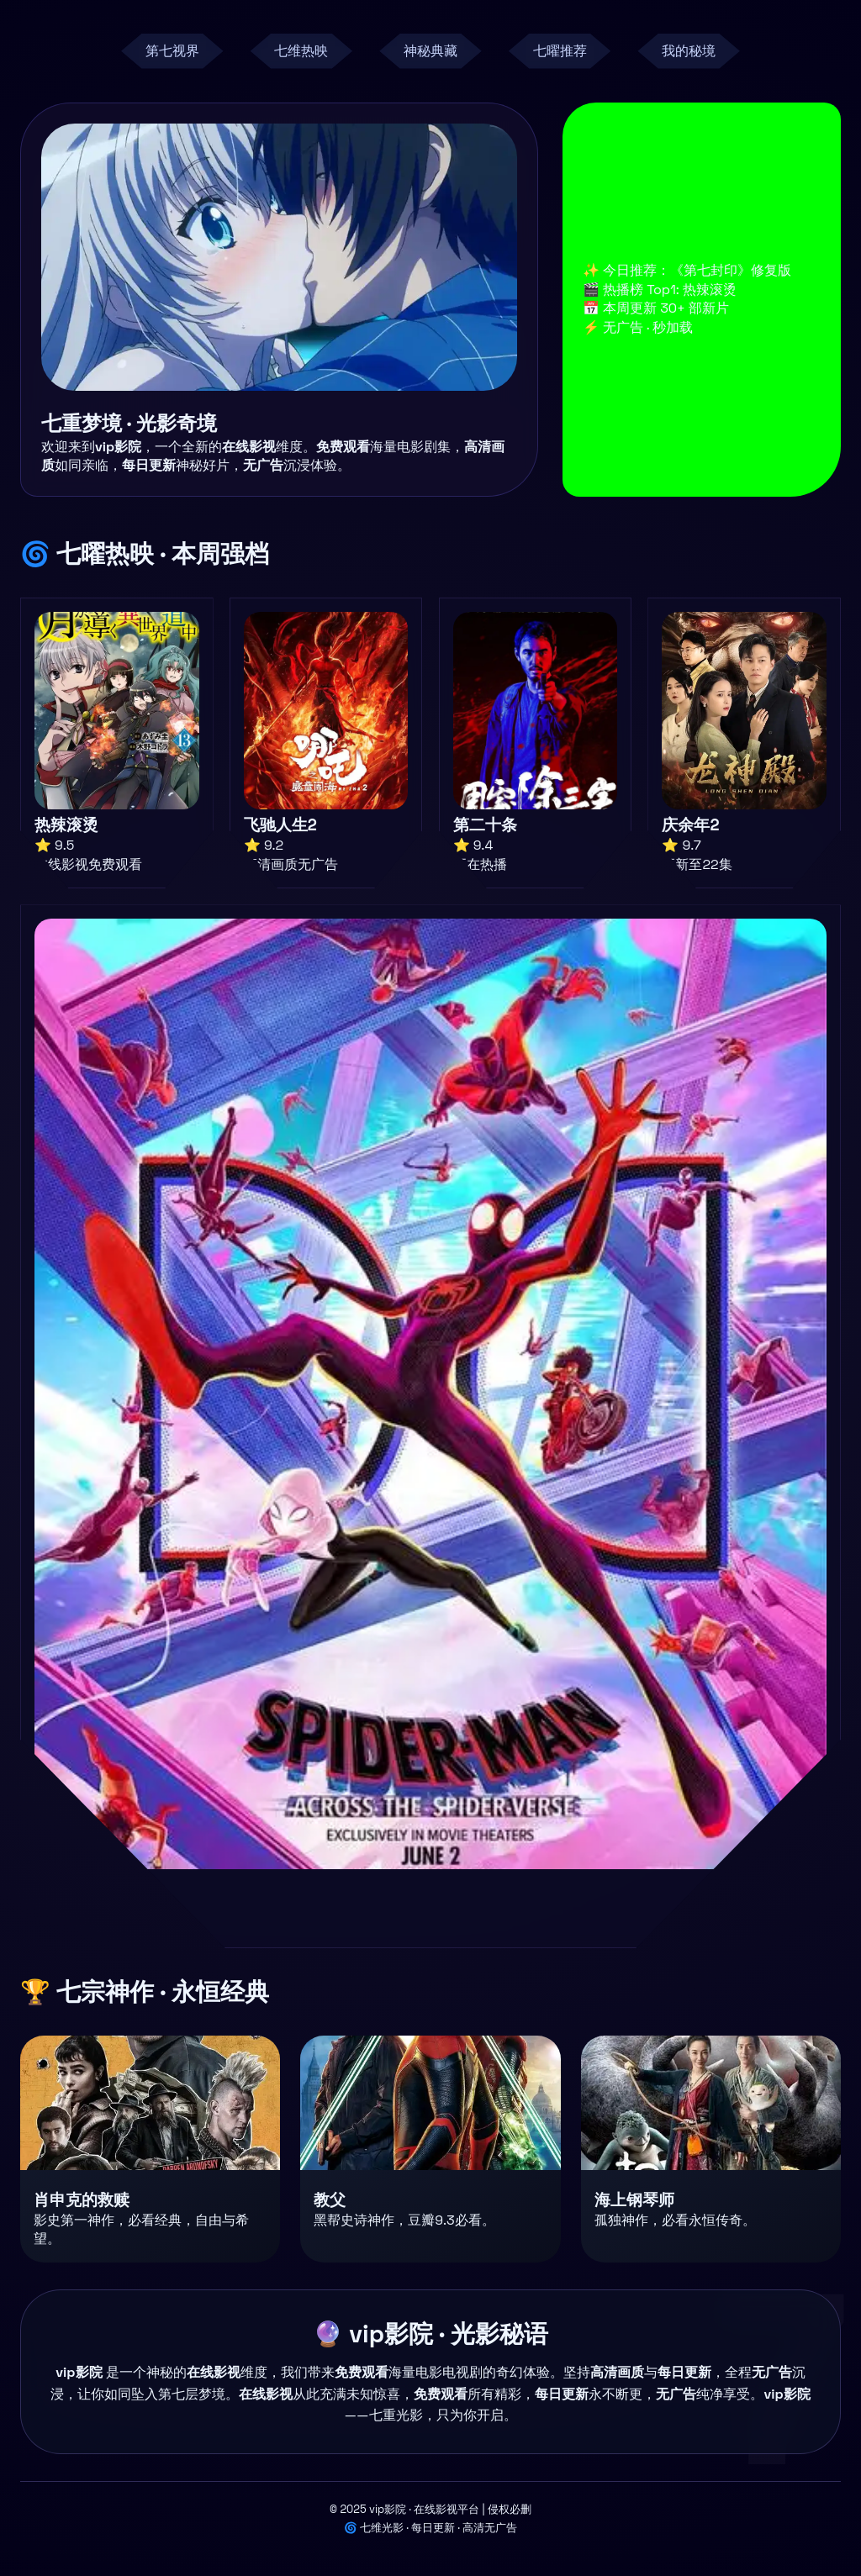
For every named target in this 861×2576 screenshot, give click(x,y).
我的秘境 (689, 51)
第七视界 (172, 51)
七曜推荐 (560, 51)
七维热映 (301, 51)
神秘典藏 (430, 51)
